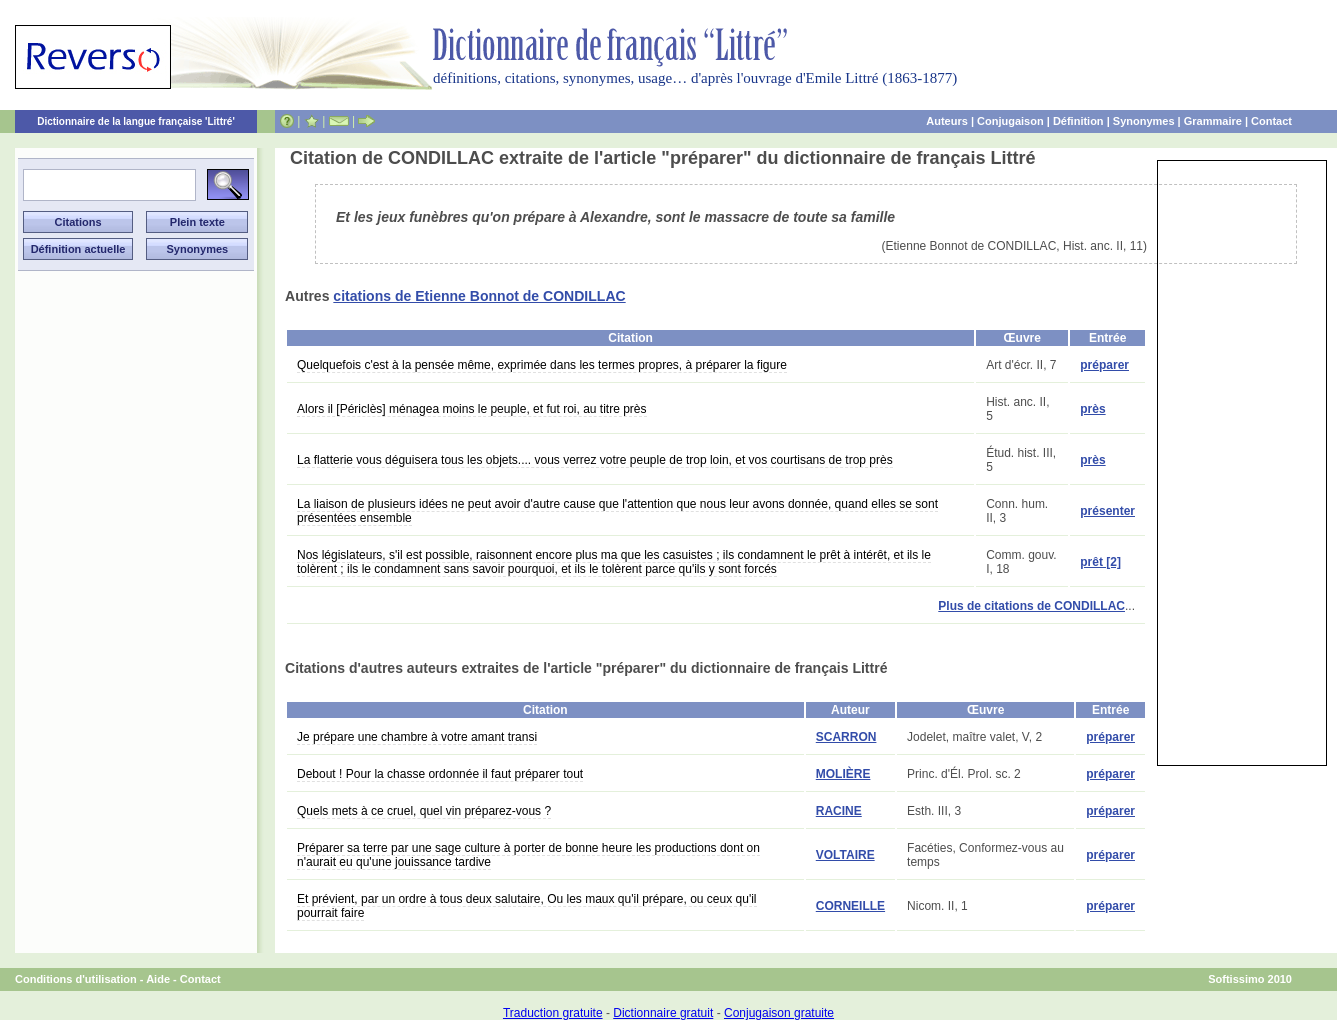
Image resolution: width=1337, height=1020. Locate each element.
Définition (1078, 121)
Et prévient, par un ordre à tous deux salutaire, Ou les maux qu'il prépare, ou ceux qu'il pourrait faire (527, 906)
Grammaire (1213, 121)
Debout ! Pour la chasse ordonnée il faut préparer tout (440, 774)
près (1092, 409)
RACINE (839, 811)
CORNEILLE (850, 906)
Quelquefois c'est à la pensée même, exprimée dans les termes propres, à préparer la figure (542, 365)
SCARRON (846, 737)
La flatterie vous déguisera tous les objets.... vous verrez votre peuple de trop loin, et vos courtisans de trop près (595, 460)
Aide (158, 979)
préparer (1104, 365)
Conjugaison (1010, 121)
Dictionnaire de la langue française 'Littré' (136, 121)
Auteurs (947, 121)
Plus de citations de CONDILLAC (1031, 606)
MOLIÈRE (843, 774)
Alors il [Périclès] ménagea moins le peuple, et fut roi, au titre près (472, 409)
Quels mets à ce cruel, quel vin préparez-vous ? (424, 811)
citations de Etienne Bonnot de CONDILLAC (479, 296)
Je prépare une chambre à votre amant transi (417, 737)
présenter (1107, 511)
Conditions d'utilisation (76, 979)
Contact (1271, 121)
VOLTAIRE (845, 855)
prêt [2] (1100, 562)
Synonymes (1144, 121)
